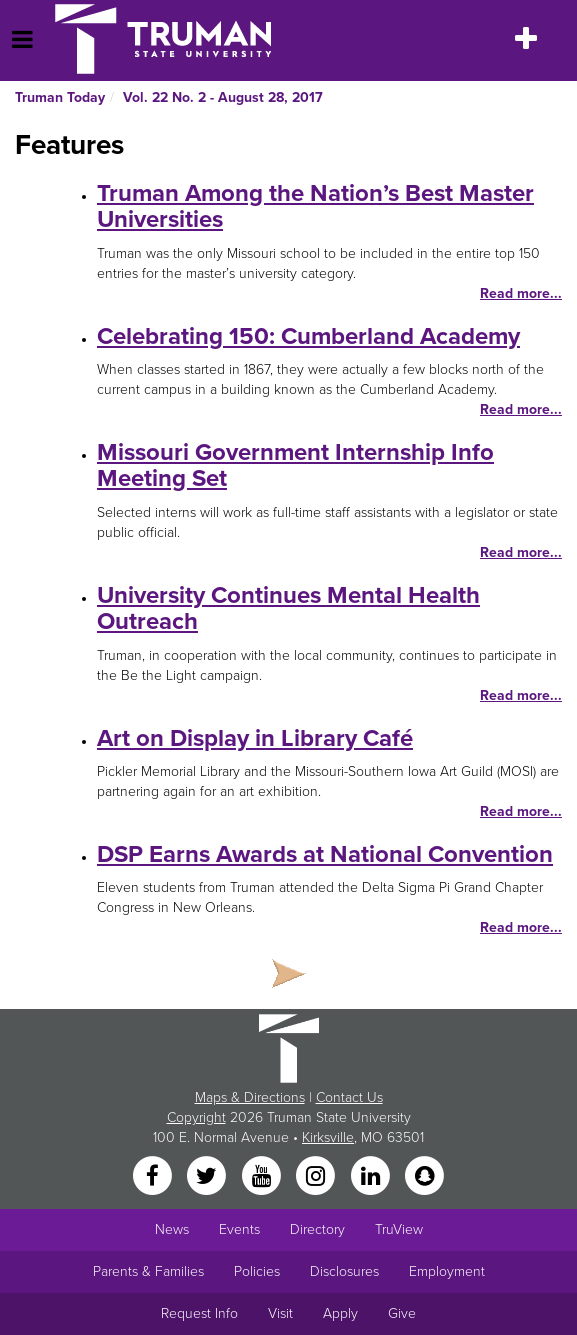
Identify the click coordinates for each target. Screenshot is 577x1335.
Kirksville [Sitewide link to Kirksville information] (328, 1137)
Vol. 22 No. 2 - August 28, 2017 (223, 97)
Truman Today (60, 97)
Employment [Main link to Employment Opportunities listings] (447, 1271)
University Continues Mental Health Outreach (288, 608)
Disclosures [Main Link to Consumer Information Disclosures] (344, 1271)
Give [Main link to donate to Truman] (402, 1313)
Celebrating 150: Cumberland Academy (308, 336)
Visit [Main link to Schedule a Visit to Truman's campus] (280, 1313)
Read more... (521, 293)
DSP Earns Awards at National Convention (325, 854)
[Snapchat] (424, 1177)
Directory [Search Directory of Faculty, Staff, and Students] (317, 1229)
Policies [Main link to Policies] (257, 1271)
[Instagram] (318, 1177)
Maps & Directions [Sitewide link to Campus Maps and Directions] (250, 1097)
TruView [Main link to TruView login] (399, 1229)
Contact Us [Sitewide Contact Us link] (349, 1097)
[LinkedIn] (372, 1177)
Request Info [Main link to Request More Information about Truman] (199, 1313)
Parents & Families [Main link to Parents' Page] (148, 1271)
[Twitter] (209, 1177)
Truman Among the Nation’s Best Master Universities (315, 206)
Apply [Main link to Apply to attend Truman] (340, 1313)
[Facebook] (154, 1177)
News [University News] (172, 1229)
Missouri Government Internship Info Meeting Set (295, 465)
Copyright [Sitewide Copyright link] (196, 1117)
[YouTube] (263, 1177)
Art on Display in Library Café (255, 738)
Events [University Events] (239, 1229)
